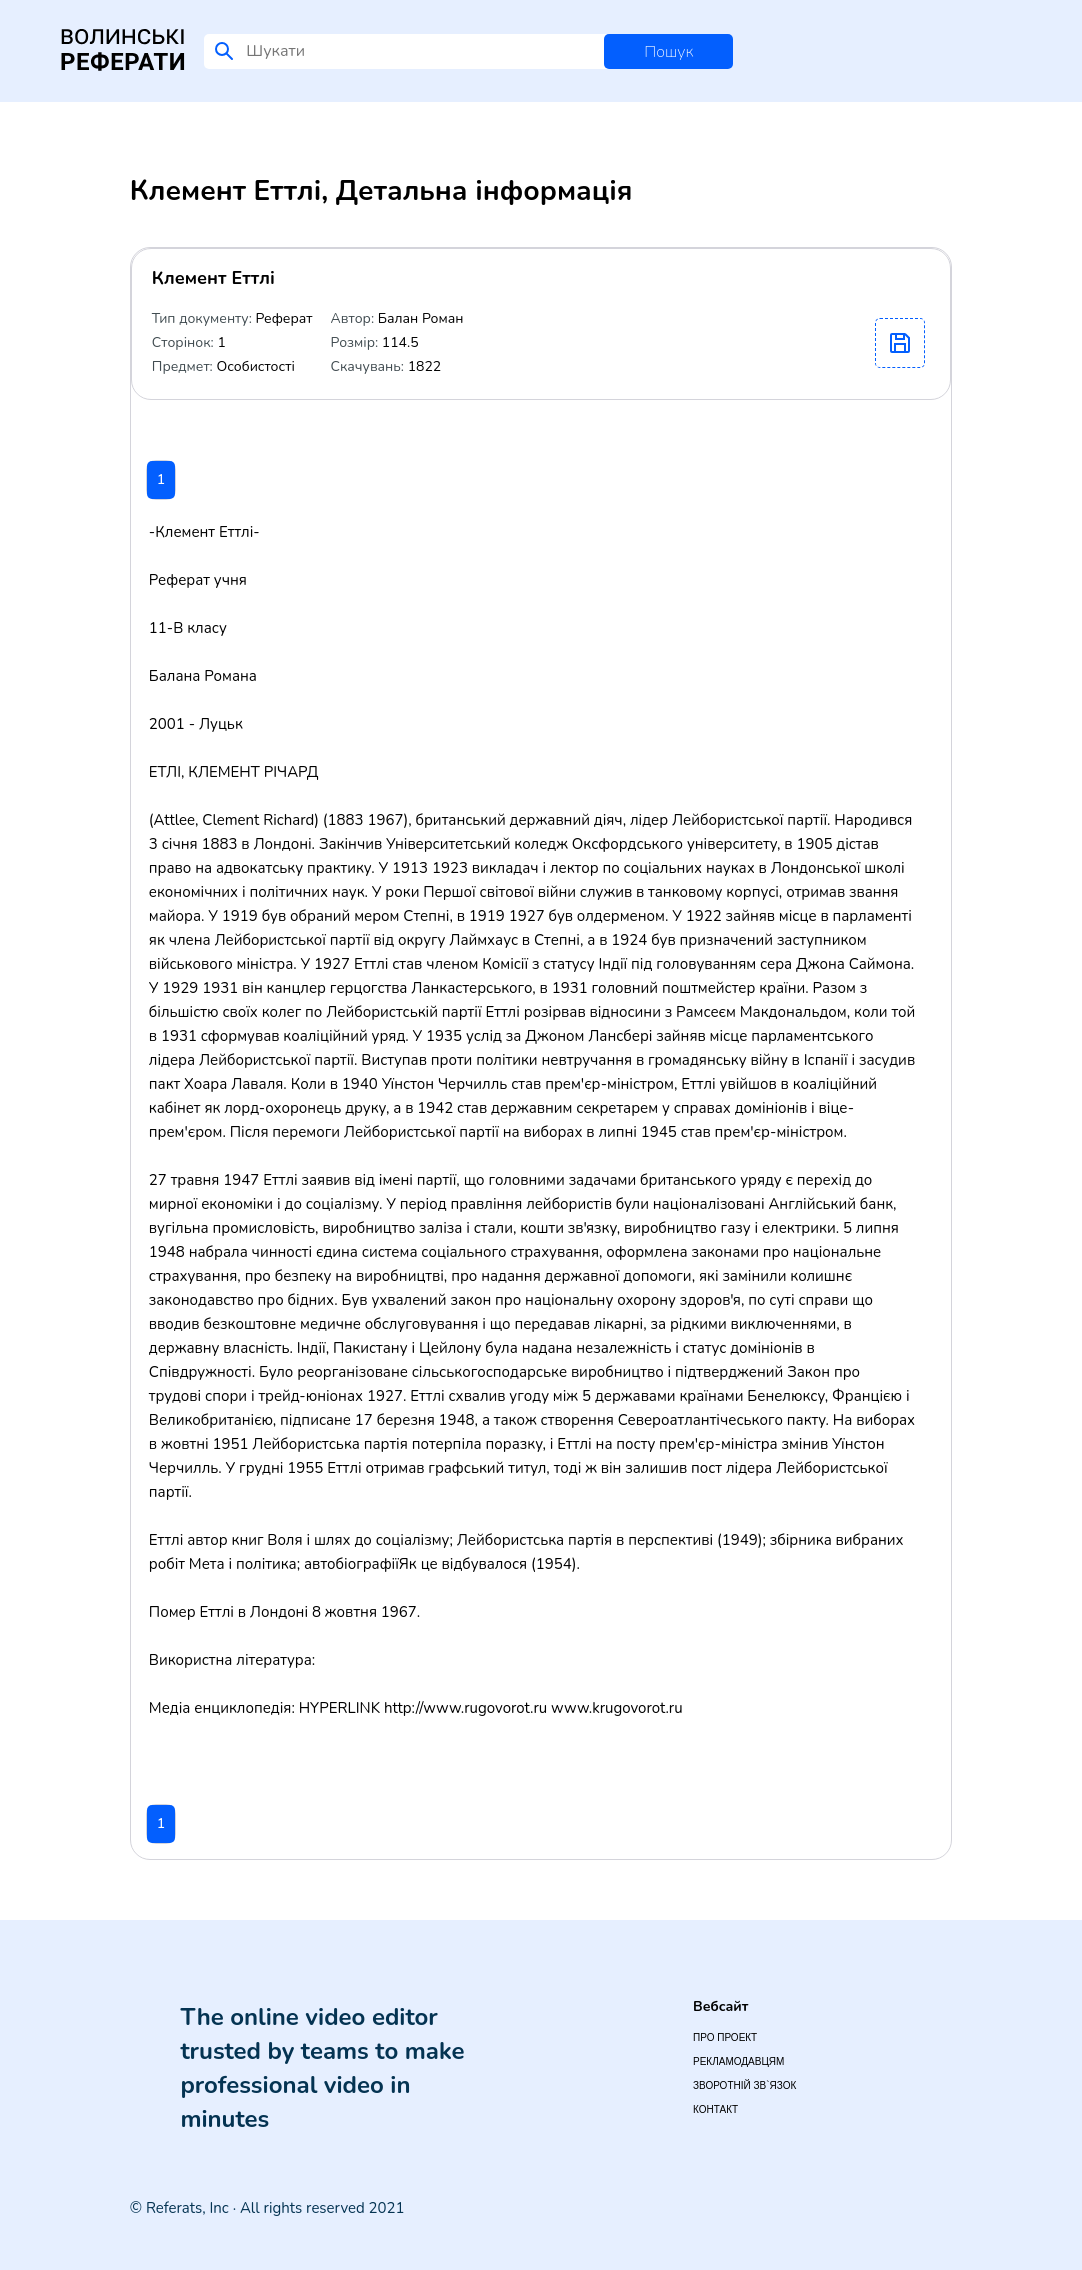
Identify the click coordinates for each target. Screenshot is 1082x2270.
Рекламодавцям (738, 2061)
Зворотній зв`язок (744, 2085)
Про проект (725, 2037)
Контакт (715, 2109)
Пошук (668, 52)
